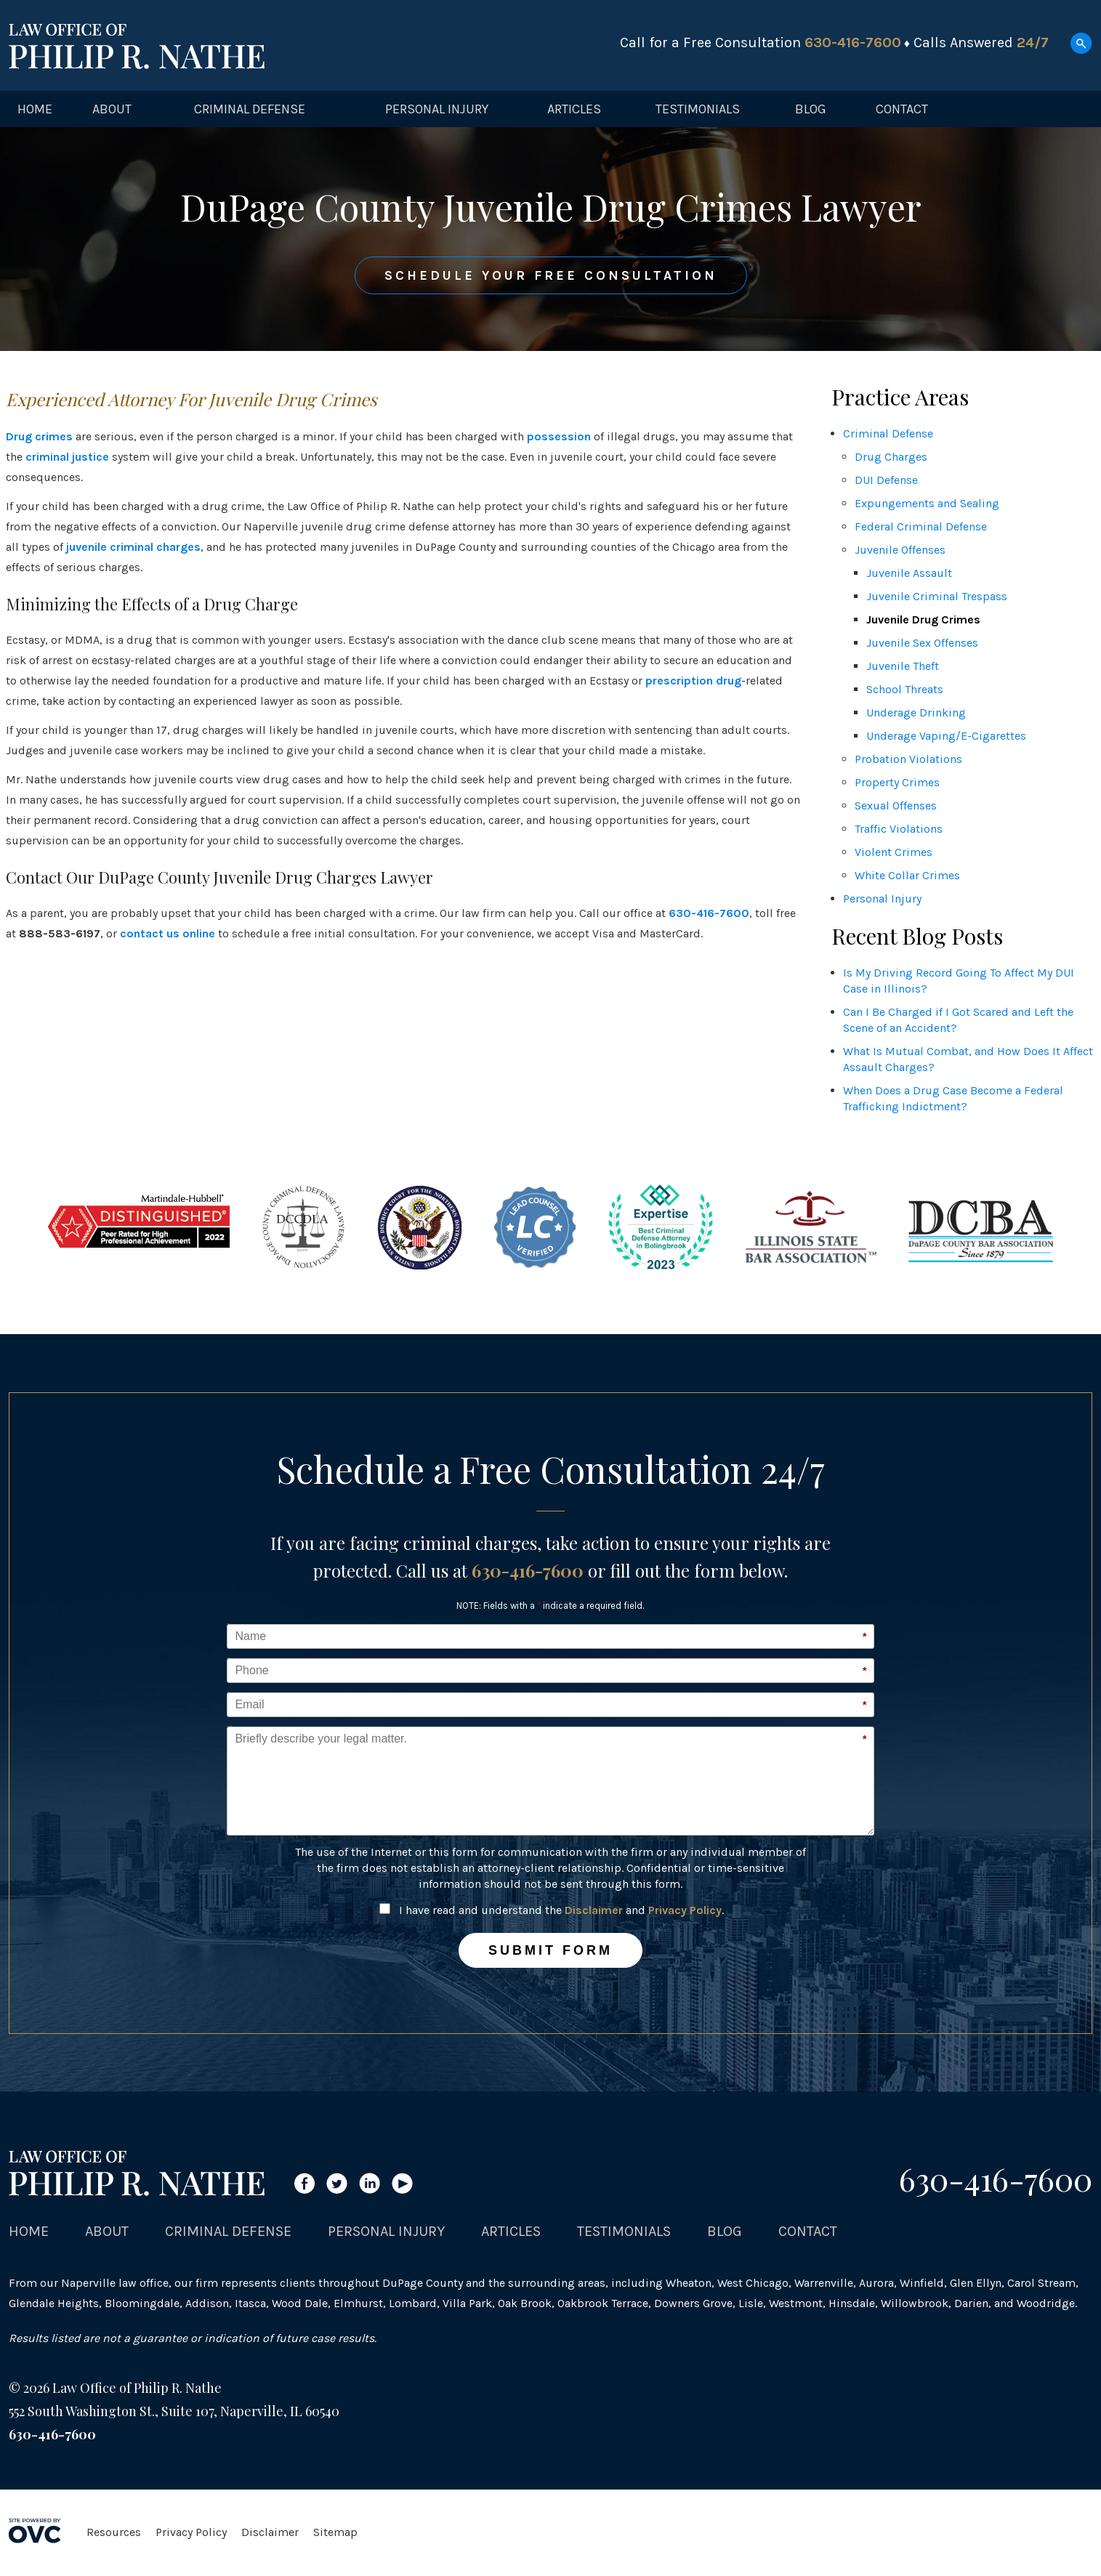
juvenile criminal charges (133, 547)
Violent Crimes (893, 852)
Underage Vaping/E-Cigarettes (946, 736)
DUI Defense (886, 480)
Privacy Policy (685, 1910)
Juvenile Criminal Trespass (936, 596)
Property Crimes (897, 782)
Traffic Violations (899, 829)
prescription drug (693, 680)
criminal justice (67, 457)
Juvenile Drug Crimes (923, 619)
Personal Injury (436, 109)
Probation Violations (908, 759)
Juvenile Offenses (900, 550)
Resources (113, 2532)
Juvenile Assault (909, 573)
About (112, 109)
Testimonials (698, 109)
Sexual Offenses (896, 805)
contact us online (167, 933)
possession (559, 436)
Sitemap (335, 2532)
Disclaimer (594, 1910)
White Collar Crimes (907, 875)
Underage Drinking (916, 712)
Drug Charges (891, 457)
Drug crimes (39, 436)
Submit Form (550, 1950)
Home (34, 109)
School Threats (904, 689)
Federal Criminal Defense (921, 526)
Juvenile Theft (902, 666)
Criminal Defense (249, 109)
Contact (902, 109)
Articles (574, 109)
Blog (810, 109)
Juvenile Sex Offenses (922, 643)
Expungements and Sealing (927, 503)
